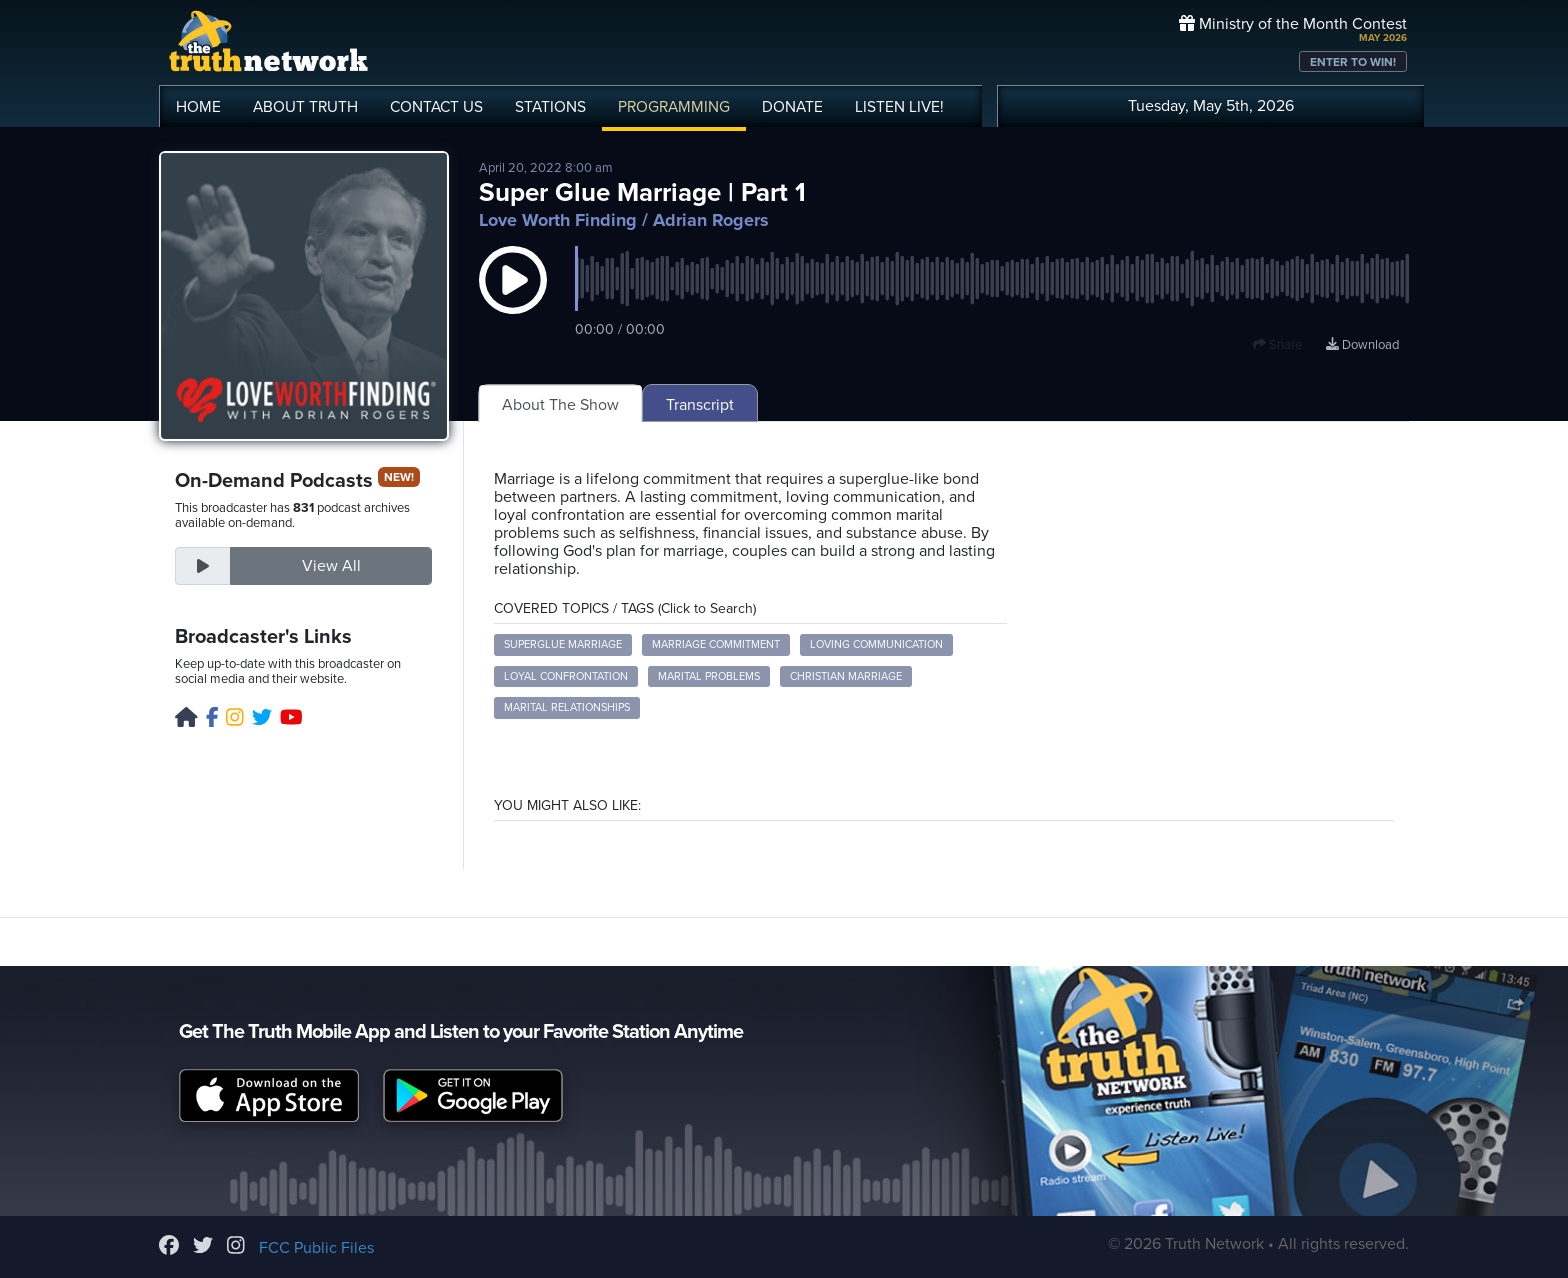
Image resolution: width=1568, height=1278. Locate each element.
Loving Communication (876, 644)
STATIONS (550, 107)
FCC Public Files (316, 1248)
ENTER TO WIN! (1353, 62)
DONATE (792, 107)
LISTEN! (899, 107)
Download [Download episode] (1362, 345)
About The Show (560, 405)
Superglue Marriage (563, 644)
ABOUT (305, 107)
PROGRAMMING (674, 107)
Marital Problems (709, 676)
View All (331, 566)
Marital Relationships (567, 707)
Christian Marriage (846, 676)
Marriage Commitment (716, 644)
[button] (513, 300)
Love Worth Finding (558, 220)
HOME (198, 107)
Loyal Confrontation (566, 676)
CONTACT (436, 107)
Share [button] (1277, 345)
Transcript (700, 405)
